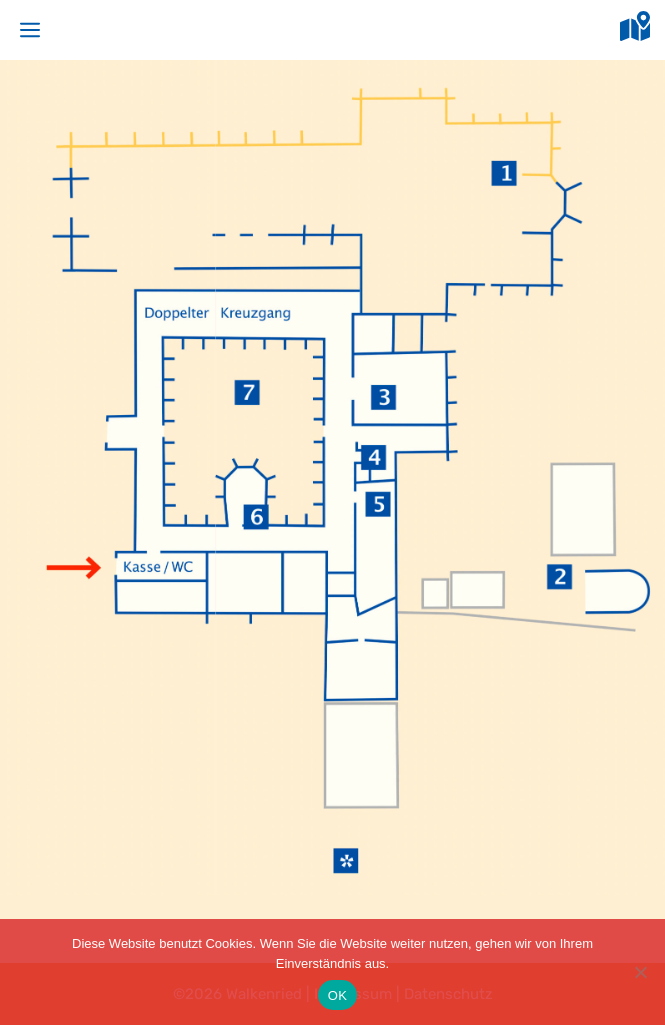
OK (337, 995)
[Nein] (640, 972)
